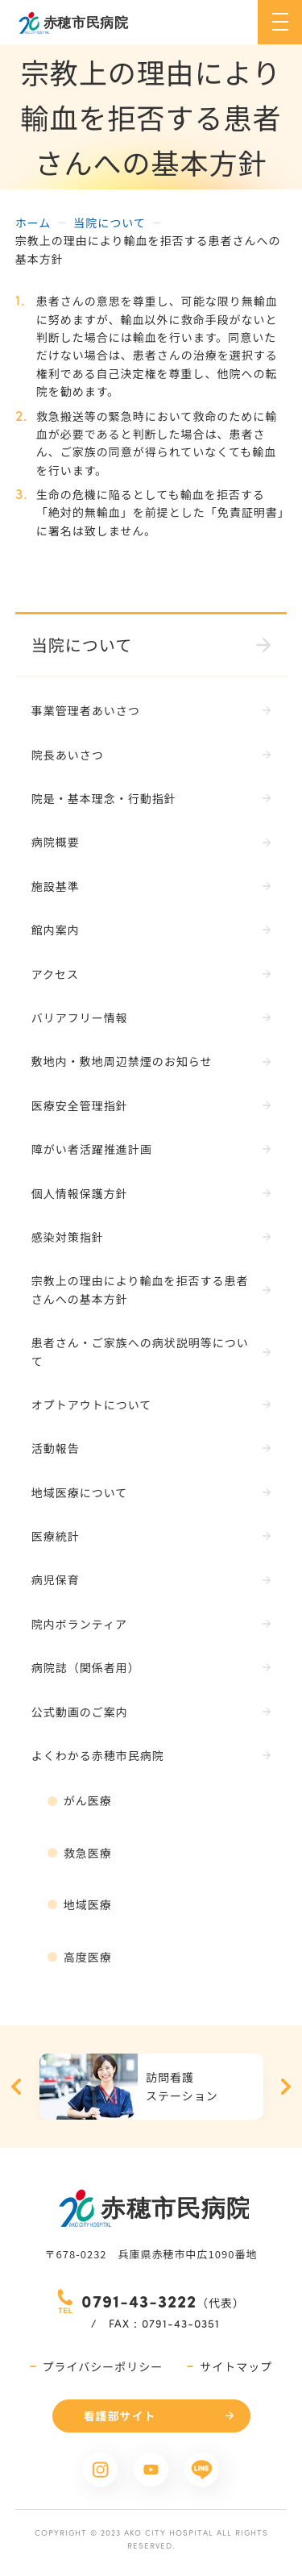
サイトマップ (236, 2366)
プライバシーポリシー (103, 2366)
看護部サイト (120, 2415)
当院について (109, 222)
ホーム (33, 222)
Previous (16, 2087)
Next (286, 2087)
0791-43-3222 (139, 2300)
